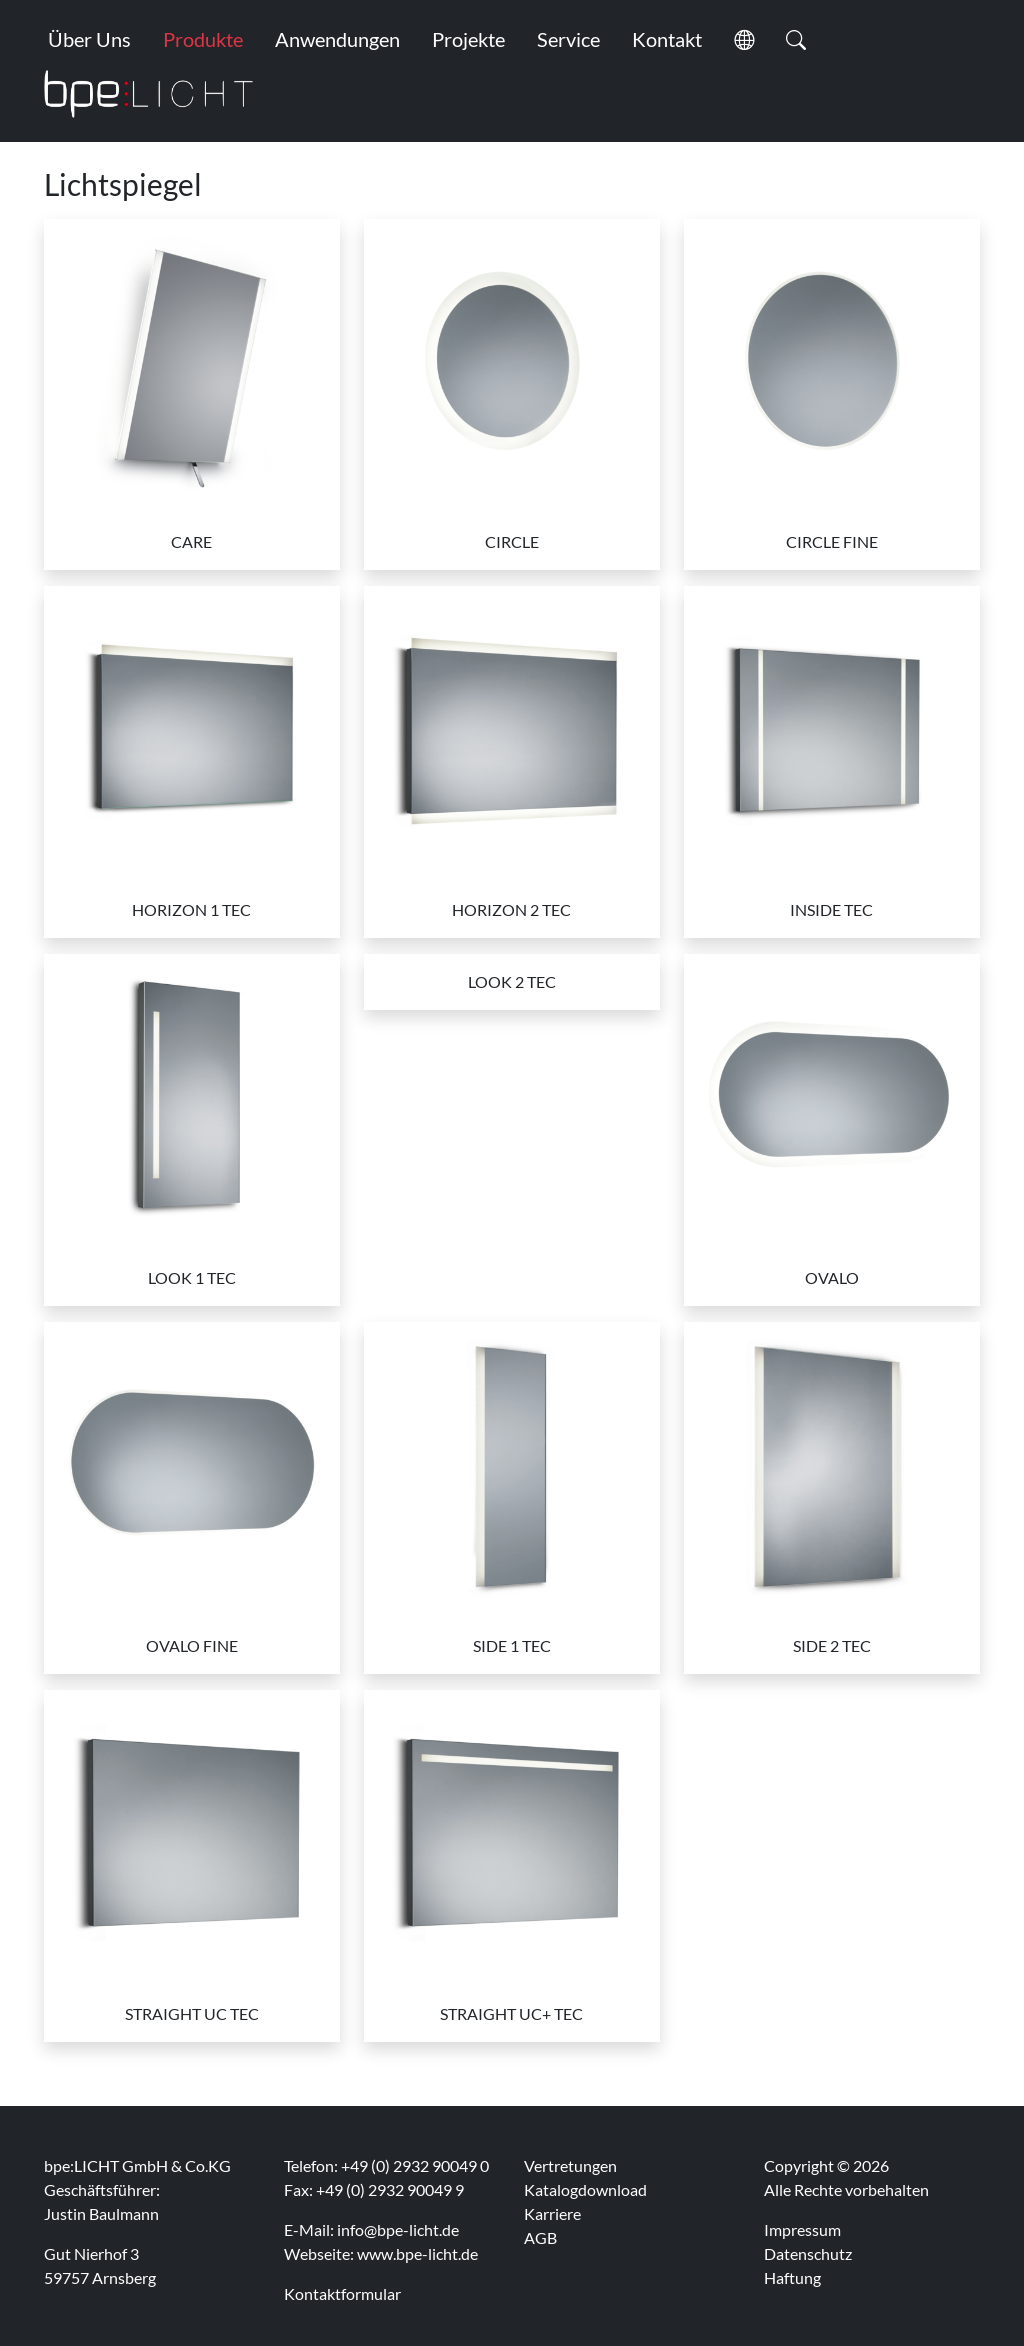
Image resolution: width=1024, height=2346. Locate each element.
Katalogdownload (585, 2189)
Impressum (802, 2229)
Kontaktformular (342, 2293)
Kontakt (667, 39)
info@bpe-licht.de (398, 2229)
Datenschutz (808, 2253)
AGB (540, 2237)
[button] (744, 39)
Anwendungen (337, 39)
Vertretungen (570, 2165)
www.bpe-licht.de (417, 2253)
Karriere (552, 2213)
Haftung (792, 2277)
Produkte (203, 39)
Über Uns (89, 39)
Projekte (468, 39)
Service (568, 39)
